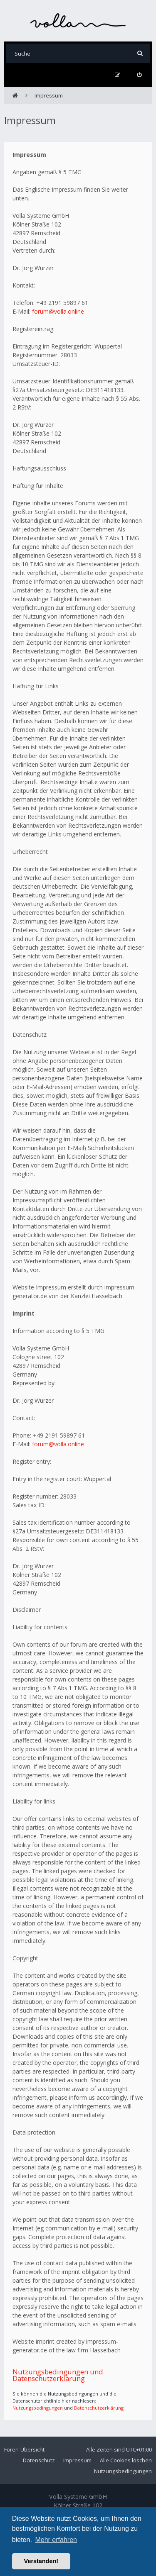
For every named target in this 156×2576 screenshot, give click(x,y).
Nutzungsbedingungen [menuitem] (123, 2471)
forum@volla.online (58, 311)
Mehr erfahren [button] (56, 2539)
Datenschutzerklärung (99, 2408)
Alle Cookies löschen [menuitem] (126, 2460)
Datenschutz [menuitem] (39, 2460)
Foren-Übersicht (24, 2449)
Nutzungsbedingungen (37, 2408)
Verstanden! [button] (41, 2561)
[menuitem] (139, 75)
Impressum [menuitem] (77, 2460)
